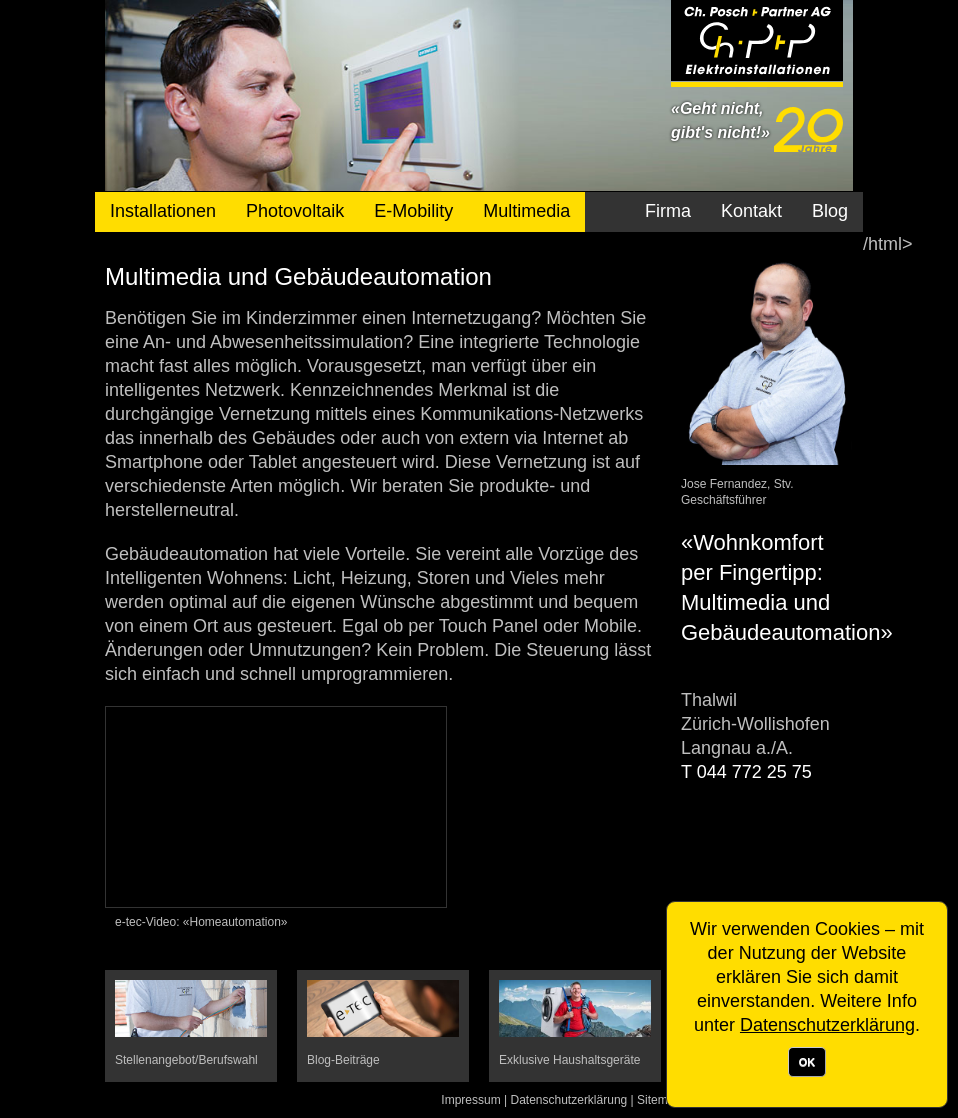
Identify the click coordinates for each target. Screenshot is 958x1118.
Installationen (163, 211)
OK (807, 1062)
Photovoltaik (295, 211)
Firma (668, 211)
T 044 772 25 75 (746, 772)
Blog (830, 211)
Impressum (470, 1100)
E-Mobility (413, 211)
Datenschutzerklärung (569, 1100)
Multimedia (526, 211)
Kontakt (751, 211)
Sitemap (659, 1100)
